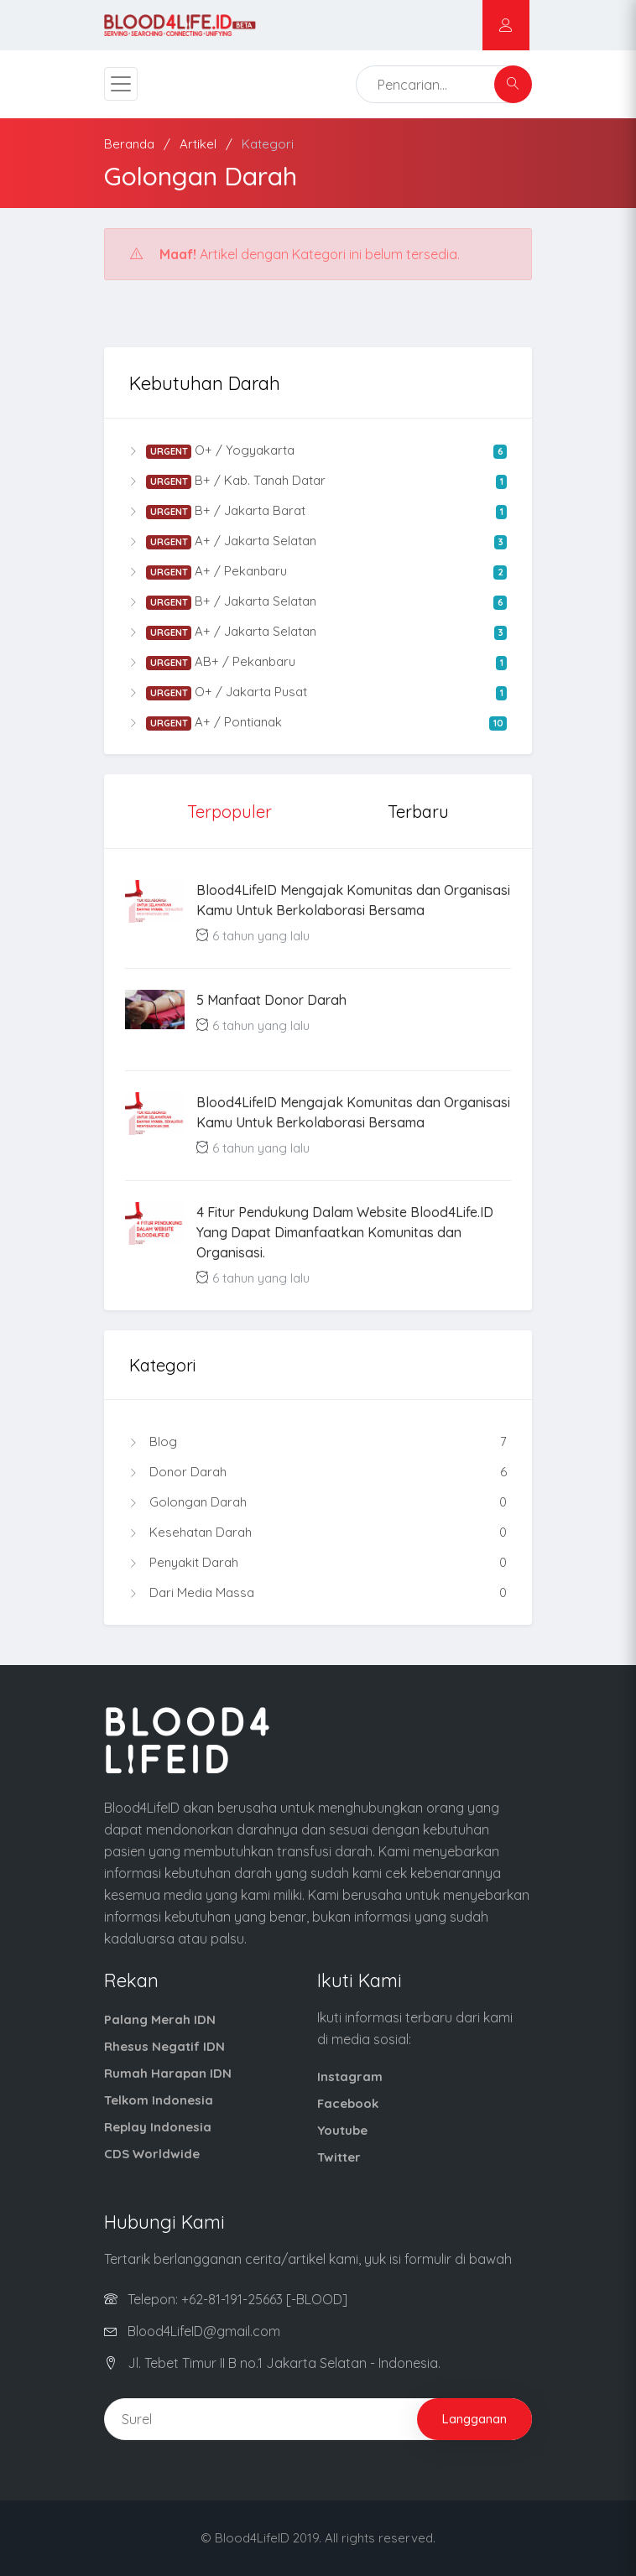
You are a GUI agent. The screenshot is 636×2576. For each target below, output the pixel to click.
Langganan (474, 2419)
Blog (318, 1442)
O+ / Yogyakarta (318, 450)
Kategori (268, 144)
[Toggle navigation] (121, 84)
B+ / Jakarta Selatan (318, 601)
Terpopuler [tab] (229, 811)
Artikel (198, 144)
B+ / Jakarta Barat (318, 511)
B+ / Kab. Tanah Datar (318, 481)
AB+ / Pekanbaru (318, 662)
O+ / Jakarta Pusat (318, 692)
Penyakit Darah (318, 1563)
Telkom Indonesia (158, 2100)
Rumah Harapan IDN (168, 2073)
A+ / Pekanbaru (318, 571)
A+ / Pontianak (318, 722)
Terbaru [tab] (418, 811)
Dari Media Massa (318, 1593)
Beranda (129, 144)
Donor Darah (318, 1472)
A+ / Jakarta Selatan (318, 541)
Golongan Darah (318, 1502)
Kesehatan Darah (318, 1532)
